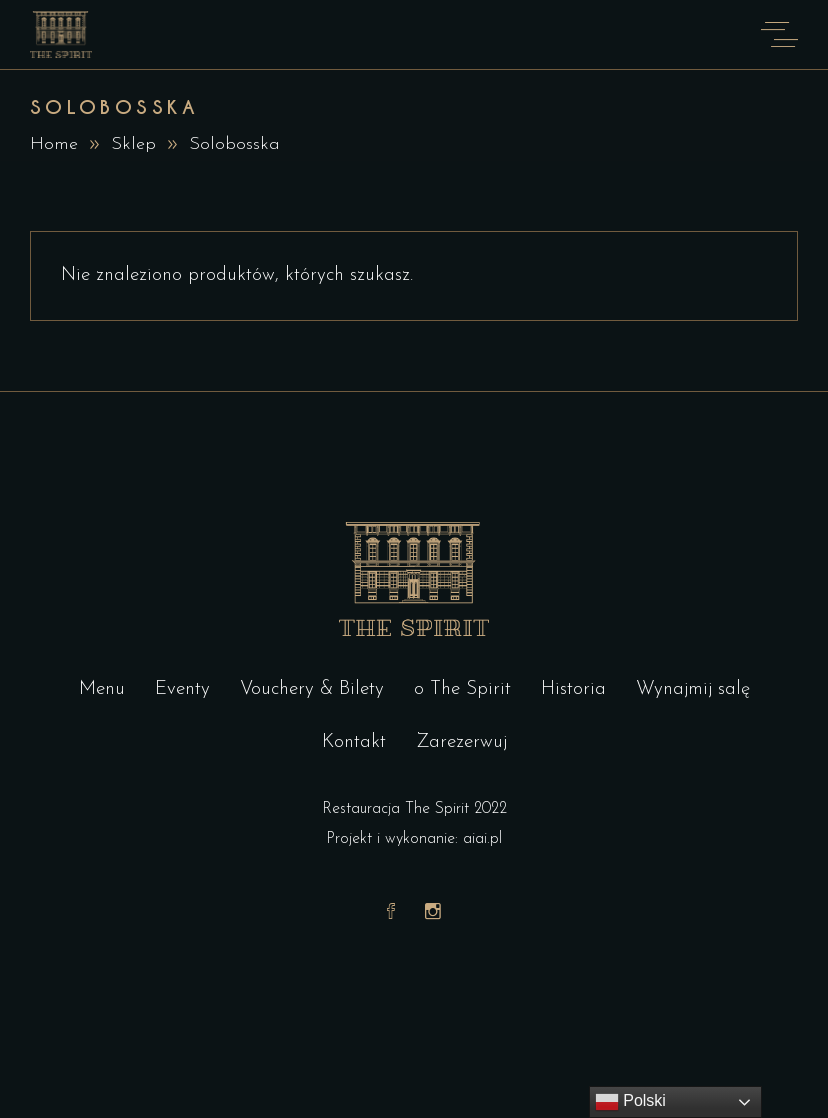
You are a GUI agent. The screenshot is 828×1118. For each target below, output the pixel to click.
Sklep (133, 144)
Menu (102, 689)
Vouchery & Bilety (312, 689)
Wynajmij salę (693, 689)
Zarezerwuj (461, 742)
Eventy (182, 689)
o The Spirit (462, 689)
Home (54, 144)
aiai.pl (482, 839)
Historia (573, 689)
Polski (630, 1102)
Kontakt (354, 742)
